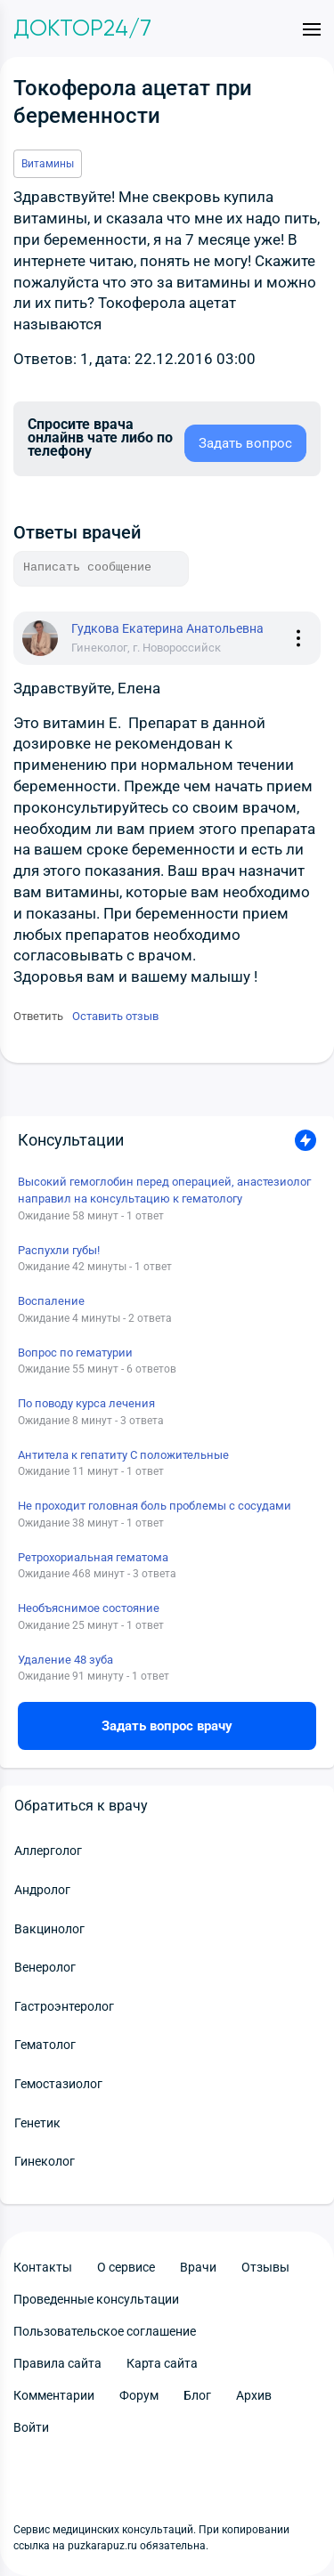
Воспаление (51, 1301)
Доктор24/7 (82, 28)
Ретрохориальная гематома (93, 1557)
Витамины (47, 164)
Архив (254, 2395)
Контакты (42, 2267)
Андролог (42, 1890)
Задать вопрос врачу (167, 1726)
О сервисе (126, 2267)
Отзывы (265, 2267)
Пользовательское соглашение (104, 2331)
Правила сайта (57, 2363)
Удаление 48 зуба (65, 1659)
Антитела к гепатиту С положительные (123, 1455)
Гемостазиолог (58, 2084)
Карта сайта (162, 2363)
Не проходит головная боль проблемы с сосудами (154, 1505)
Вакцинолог (49, 1929)
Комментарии (53, 2395)
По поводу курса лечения (86, 1403)
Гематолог (45, 2044)
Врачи (198, 2267)
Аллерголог (48, 1850)
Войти (31, 2427)
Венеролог (45, 1967)
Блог (197, 2395)
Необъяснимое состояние (88, 1608)
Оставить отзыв (115, 1016)
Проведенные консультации (96, 2299)
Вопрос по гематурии (75, 1352)
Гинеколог (44, 2161)
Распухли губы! (59, 1250)
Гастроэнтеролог (64, 2006)
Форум (139, 2395)
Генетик (37, 2123)
